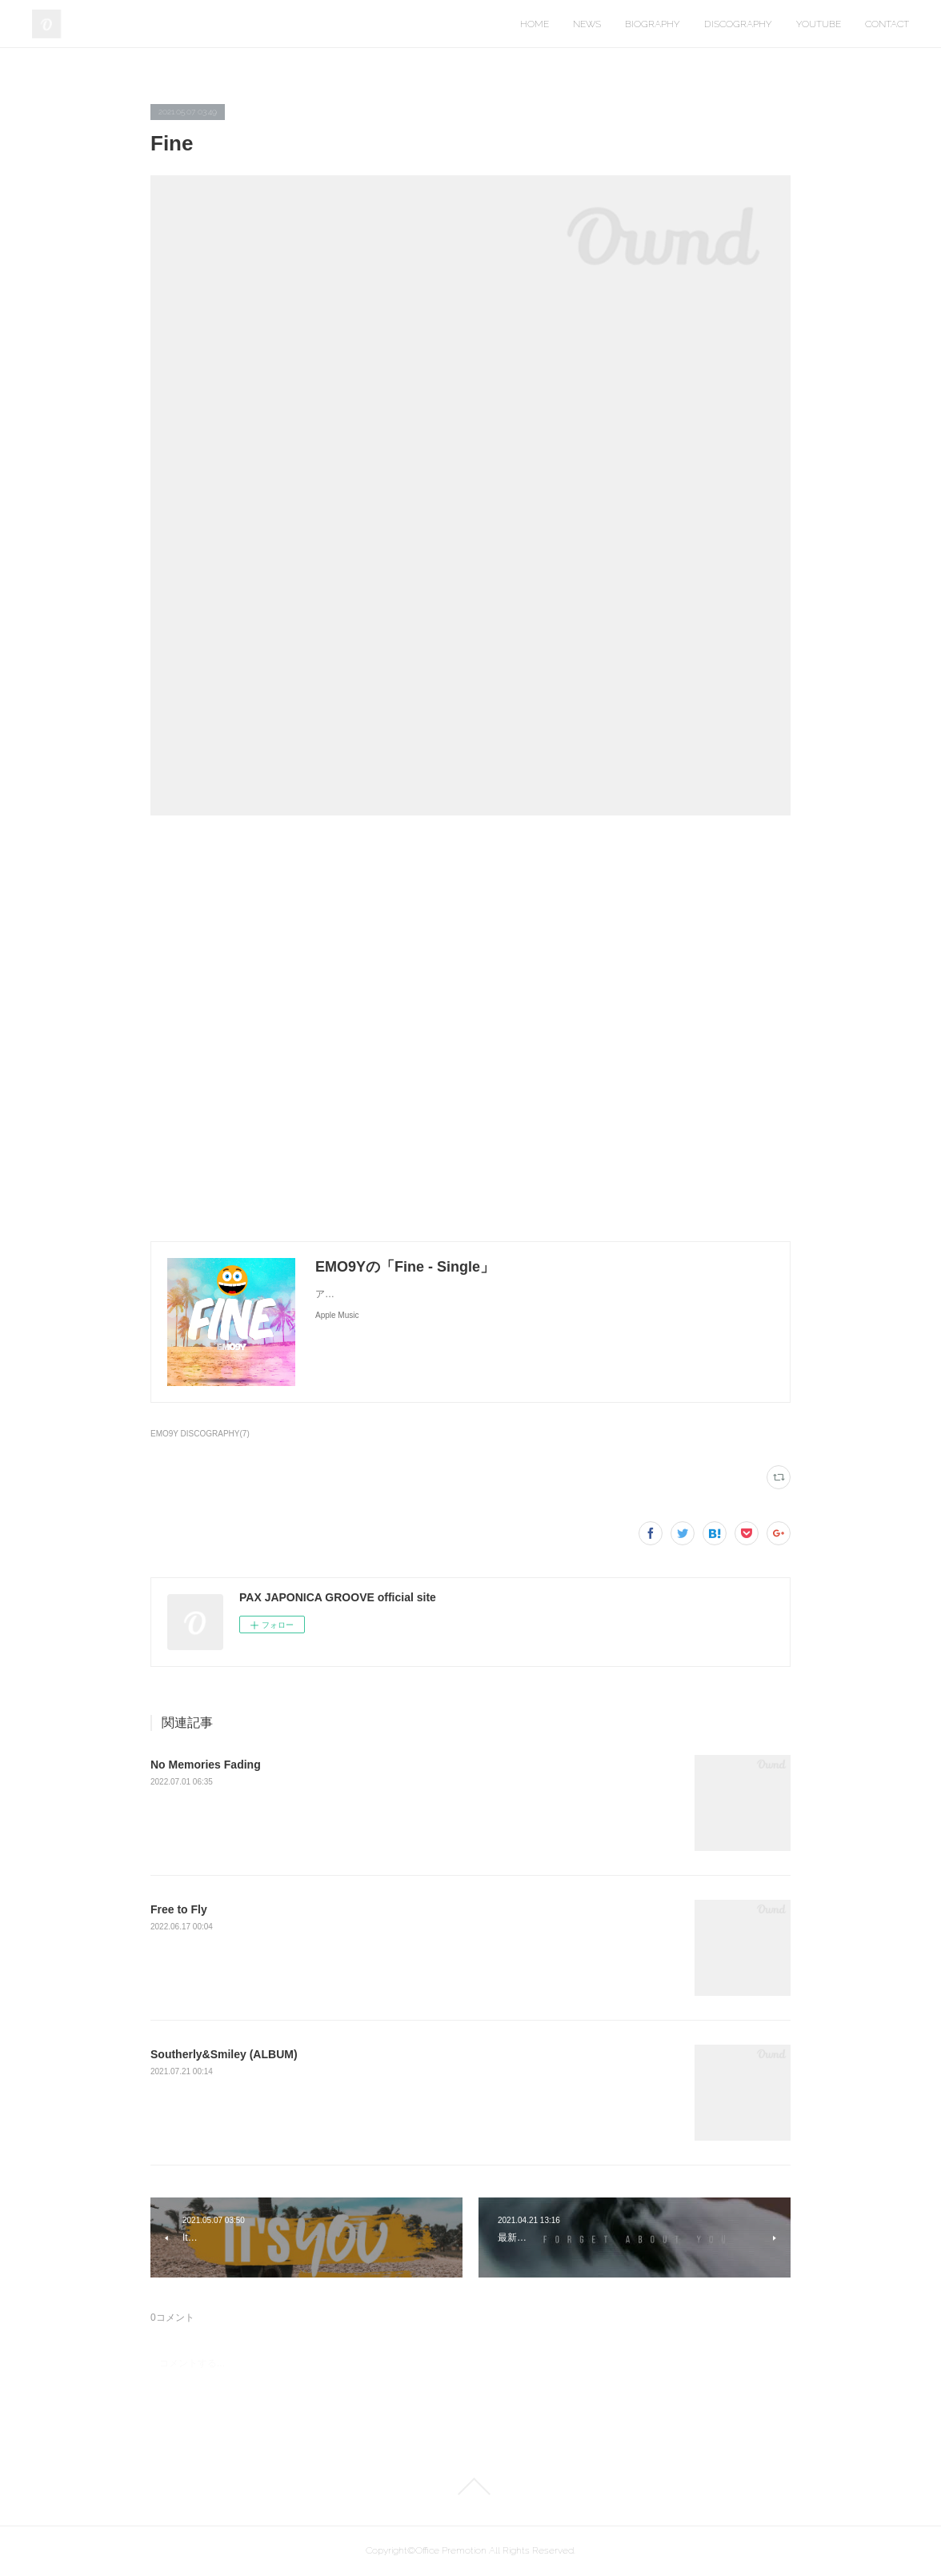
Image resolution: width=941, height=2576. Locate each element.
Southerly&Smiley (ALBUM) (224, 2054)
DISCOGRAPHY (738, 24)
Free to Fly (178, 1909)
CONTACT (887, 24)
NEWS (587, 24)
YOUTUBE (818, 24)
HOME (534, 24)
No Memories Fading (205, 1764)
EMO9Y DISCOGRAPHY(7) (200, 1433)
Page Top (470, 2486)
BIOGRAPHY (652, 24)
